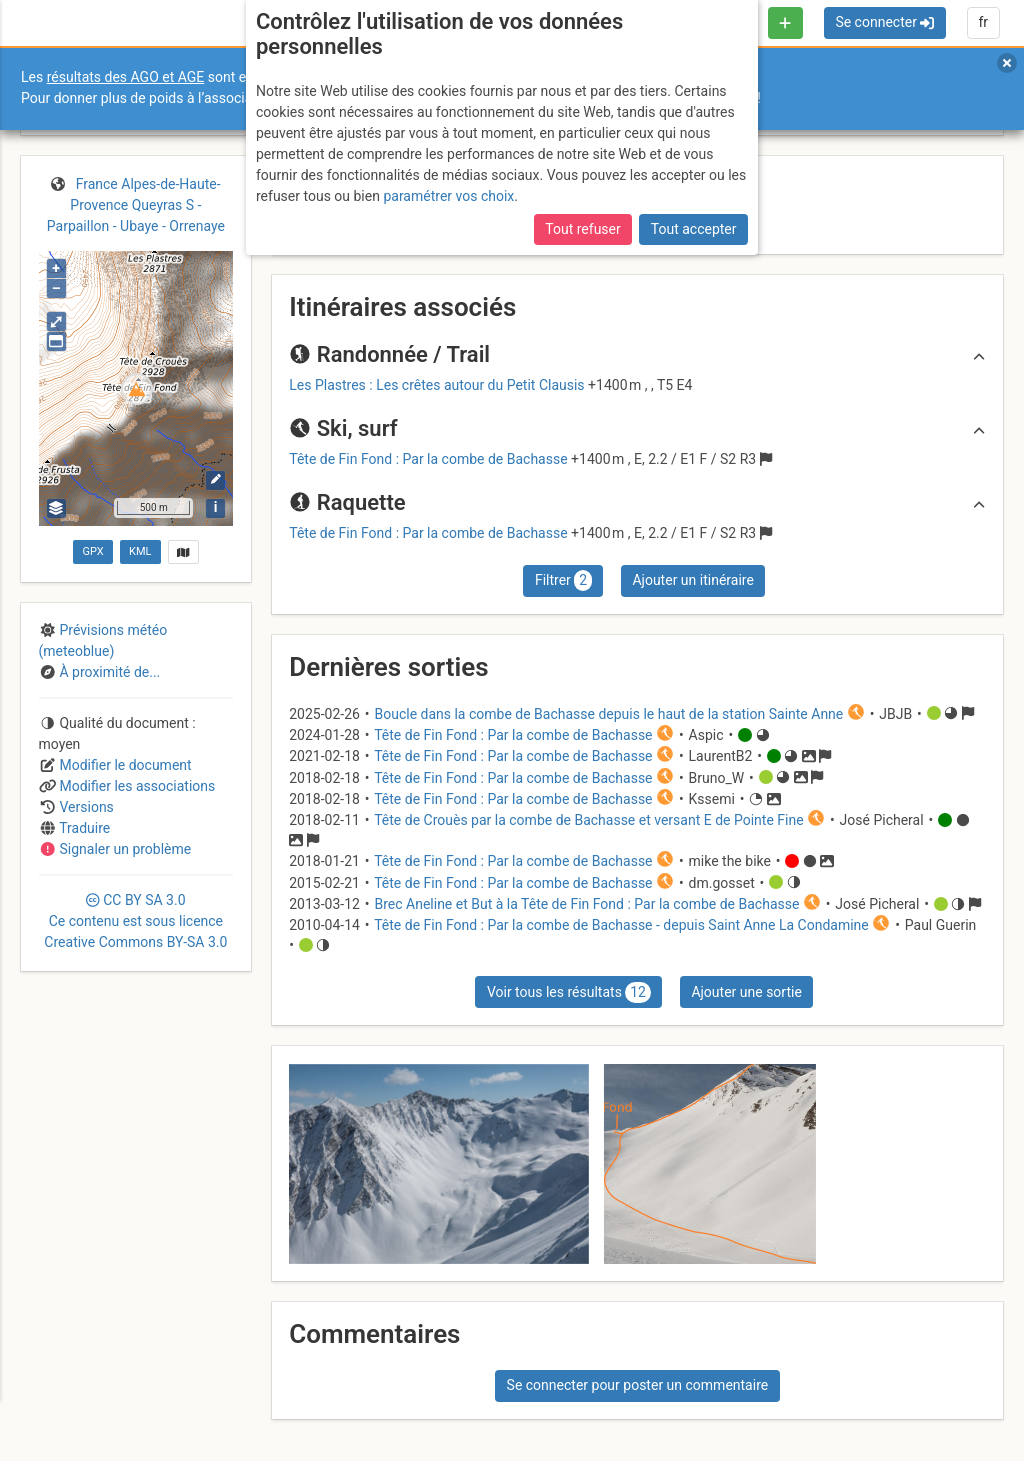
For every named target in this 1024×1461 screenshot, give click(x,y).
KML (140, 551)
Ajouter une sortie (746, 992)
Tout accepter (694, 229)
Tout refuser (582, 229)
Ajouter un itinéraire (692, 580)
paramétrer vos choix (448, 196)
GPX (92, 551)
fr (983, 22)
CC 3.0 (135, 921)
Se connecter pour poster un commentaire (638, 1385)
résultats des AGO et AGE (126, 77)
